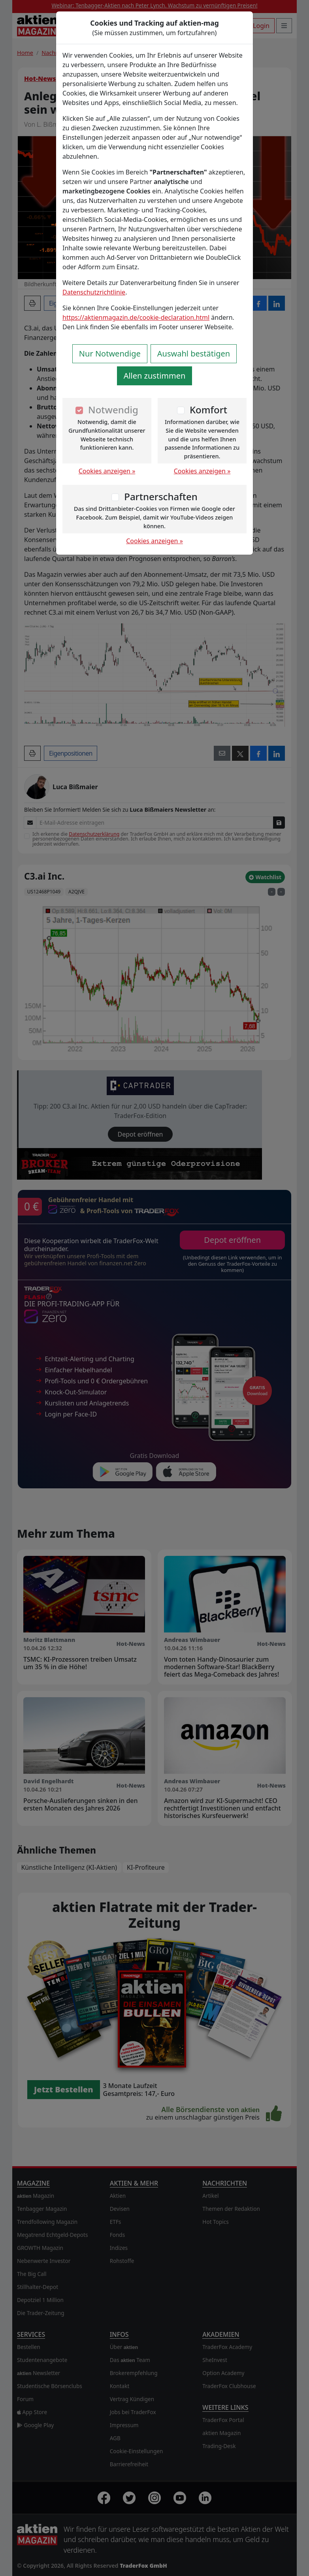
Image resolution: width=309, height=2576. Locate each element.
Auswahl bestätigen (193, 353)
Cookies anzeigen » (107, 471)
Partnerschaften (161, 496)
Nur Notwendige (110, 353)
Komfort (208, 409)
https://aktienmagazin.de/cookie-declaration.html (135, 317)
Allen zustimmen (155, 375)
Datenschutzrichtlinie (93, 292)
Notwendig (113, 409)
